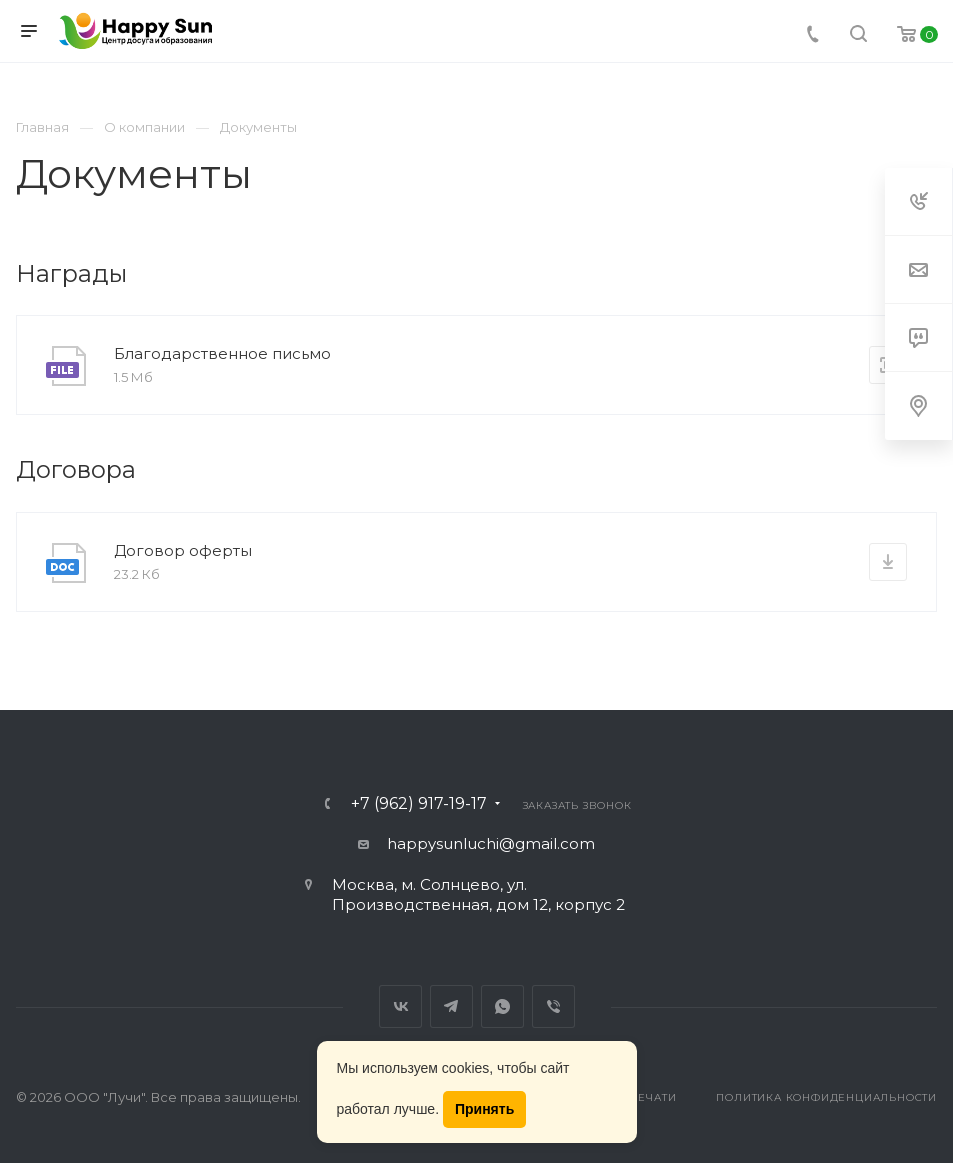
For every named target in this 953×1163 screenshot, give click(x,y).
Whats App (502, 1006)
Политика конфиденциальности (826, 1097)
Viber (553, 1006)
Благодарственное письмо (222, 353)
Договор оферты (183, 550)
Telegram (451, 1006)
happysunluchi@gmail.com (491, 843)
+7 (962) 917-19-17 (419, 804)
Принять (484, 1109)
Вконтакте (400, 1006)
